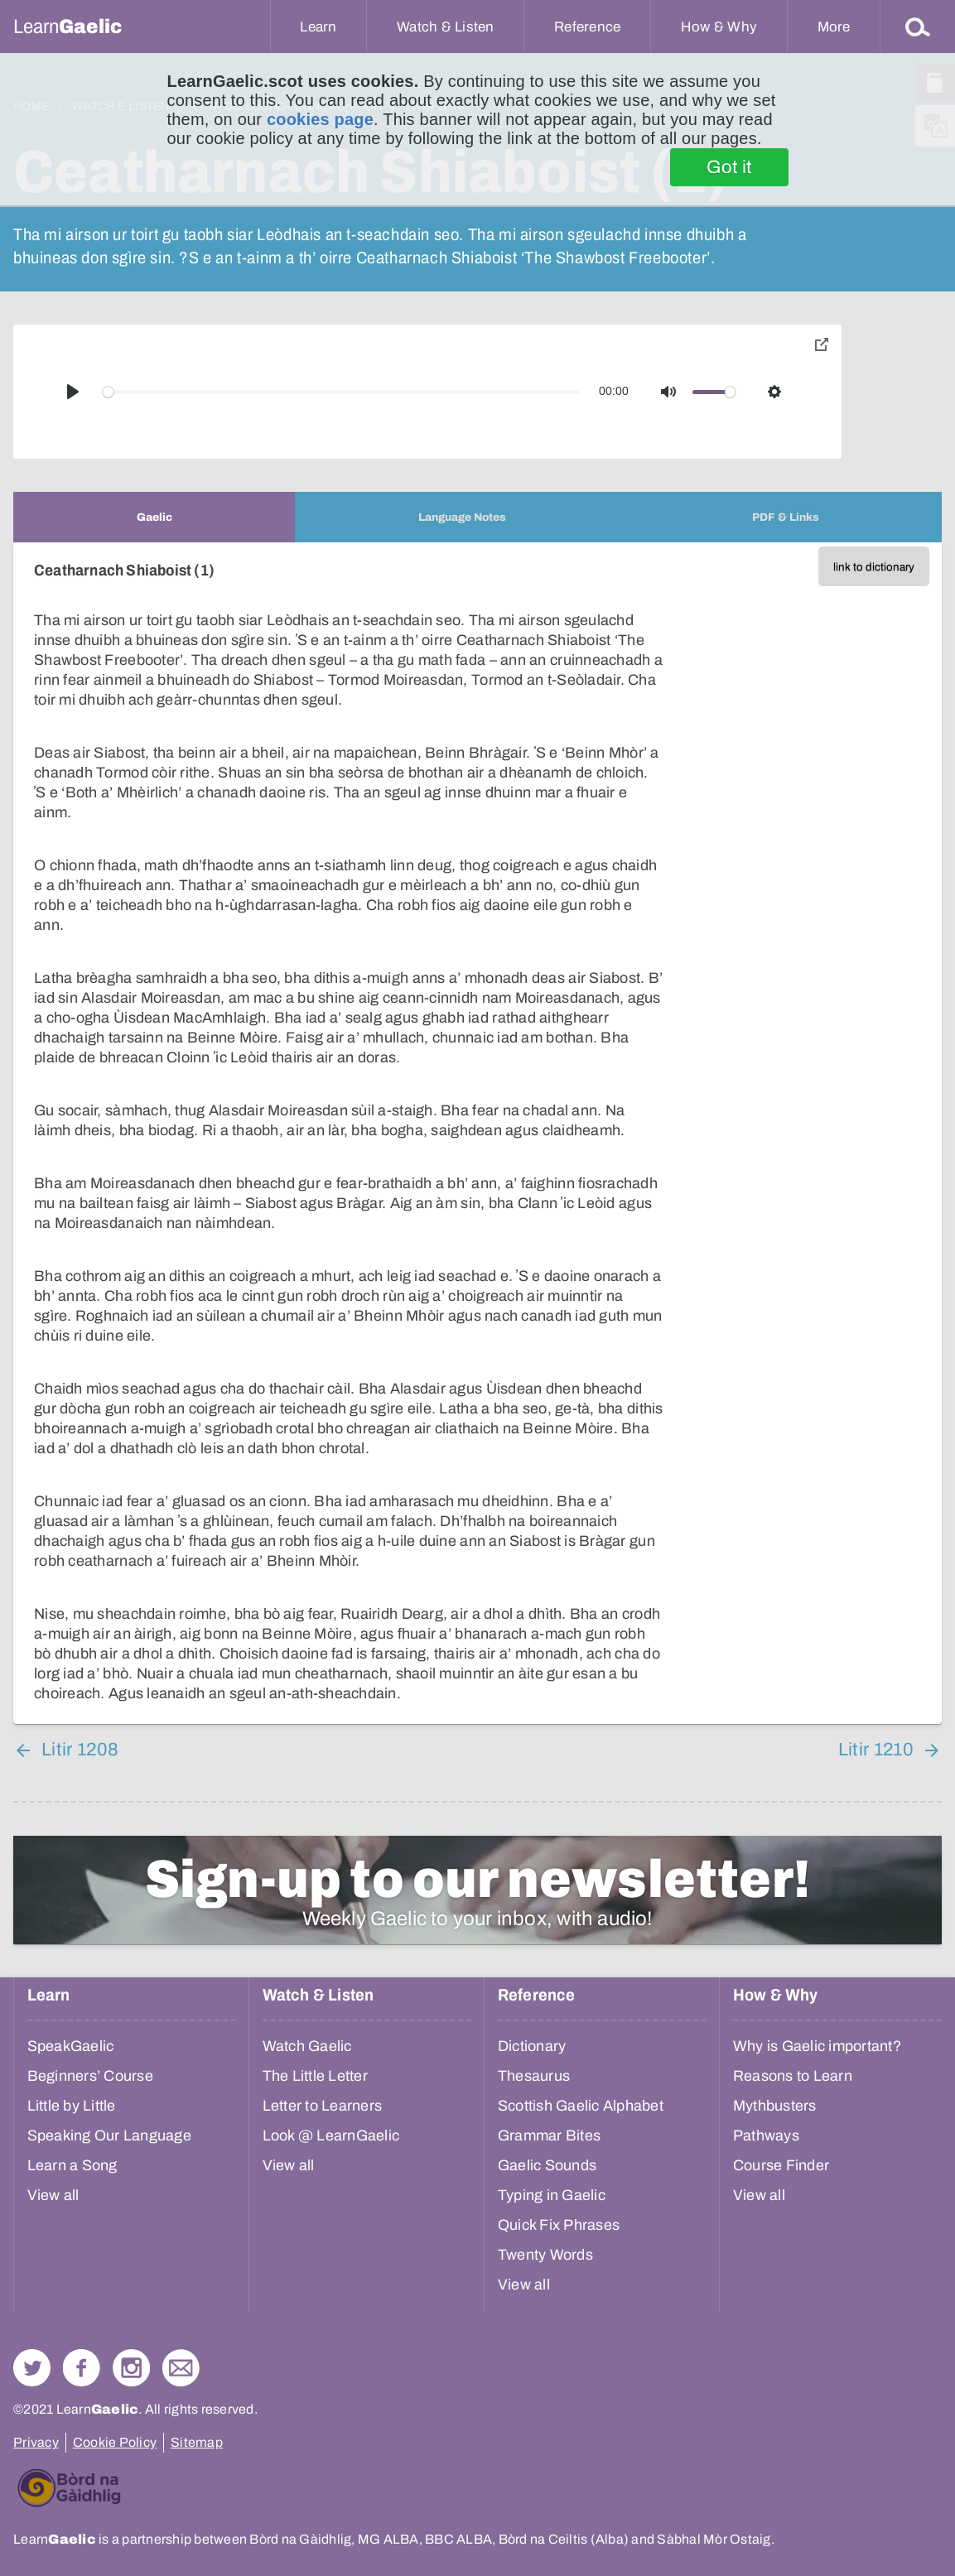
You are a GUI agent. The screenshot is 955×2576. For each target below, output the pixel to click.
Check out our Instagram (131, 2367)
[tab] (154, 517)
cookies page (320, 119)
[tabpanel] (477, 1133)
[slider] (341, 392)
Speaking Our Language (109, 2135)
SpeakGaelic (70, 2046)
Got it (729, 167)
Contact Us (181, 2367)
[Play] (73, 392)
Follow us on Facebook (81, 2367)
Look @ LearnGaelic (331, 2135)
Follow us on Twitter (32, 2367)
